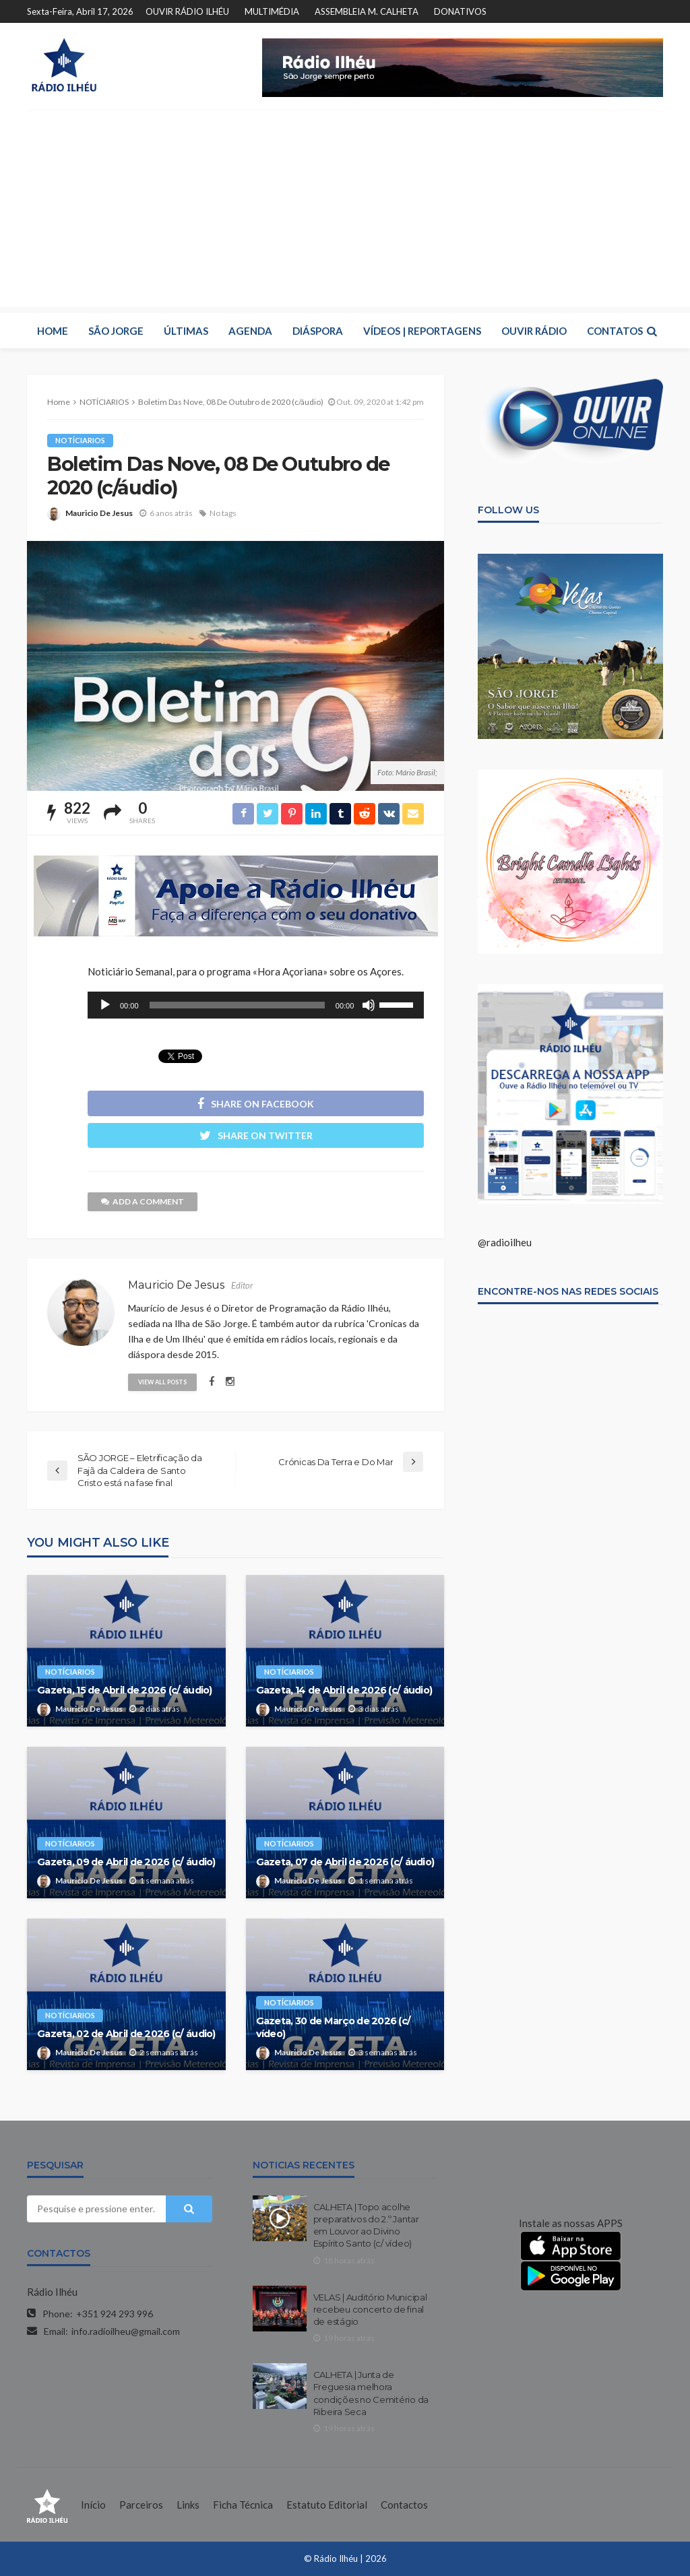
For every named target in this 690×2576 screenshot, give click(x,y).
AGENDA (250, 331)
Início (93, 2505)
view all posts (162, 1382)
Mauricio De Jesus (99, 513)
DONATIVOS (460, 11)
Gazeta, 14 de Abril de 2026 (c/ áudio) (344, 1690)
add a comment (142, 1201)
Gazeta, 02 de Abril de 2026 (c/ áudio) (126, 2034)
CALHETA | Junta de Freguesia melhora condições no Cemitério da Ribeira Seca (371, 2393)
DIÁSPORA (317, 331)
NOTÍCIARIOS (80, 440)
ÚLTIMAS (186, 331)
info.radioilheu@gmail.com (125, 2331)
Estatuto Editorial (326, 2505)
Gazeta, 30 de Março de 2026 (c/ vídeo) (333, 2027)
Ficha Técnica (243, 2505)
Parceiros (141, 2505)
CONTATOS (615, 331)
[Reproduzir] (105, 1005)
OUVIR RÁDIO (534, 331)
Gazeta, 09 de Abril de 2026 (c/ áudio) (126, 1862)
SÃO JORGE (116, 331)
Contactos (404, 2505)
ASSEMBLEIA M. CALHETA (366, 11)
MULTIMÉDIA (272, 11)
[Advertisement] (345, 212)
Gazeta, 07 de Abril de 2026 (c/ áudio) (345, 1862)
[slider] (237, 1005)
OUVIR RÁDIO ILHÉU (187, 11)
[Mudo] (368, 1005)
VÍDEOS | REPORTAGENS (422, 331)
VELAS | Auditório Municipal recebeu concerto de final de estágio (370, 2309)
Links (188, 2505)
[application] (256, 1005)
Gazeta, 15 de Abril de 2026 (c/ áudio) (124, 1690)
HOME (52, 331)
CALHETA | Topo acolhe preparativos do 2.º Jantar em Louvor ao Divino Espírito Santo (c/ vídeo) (366, 2225)
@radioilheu (505, 1242)
